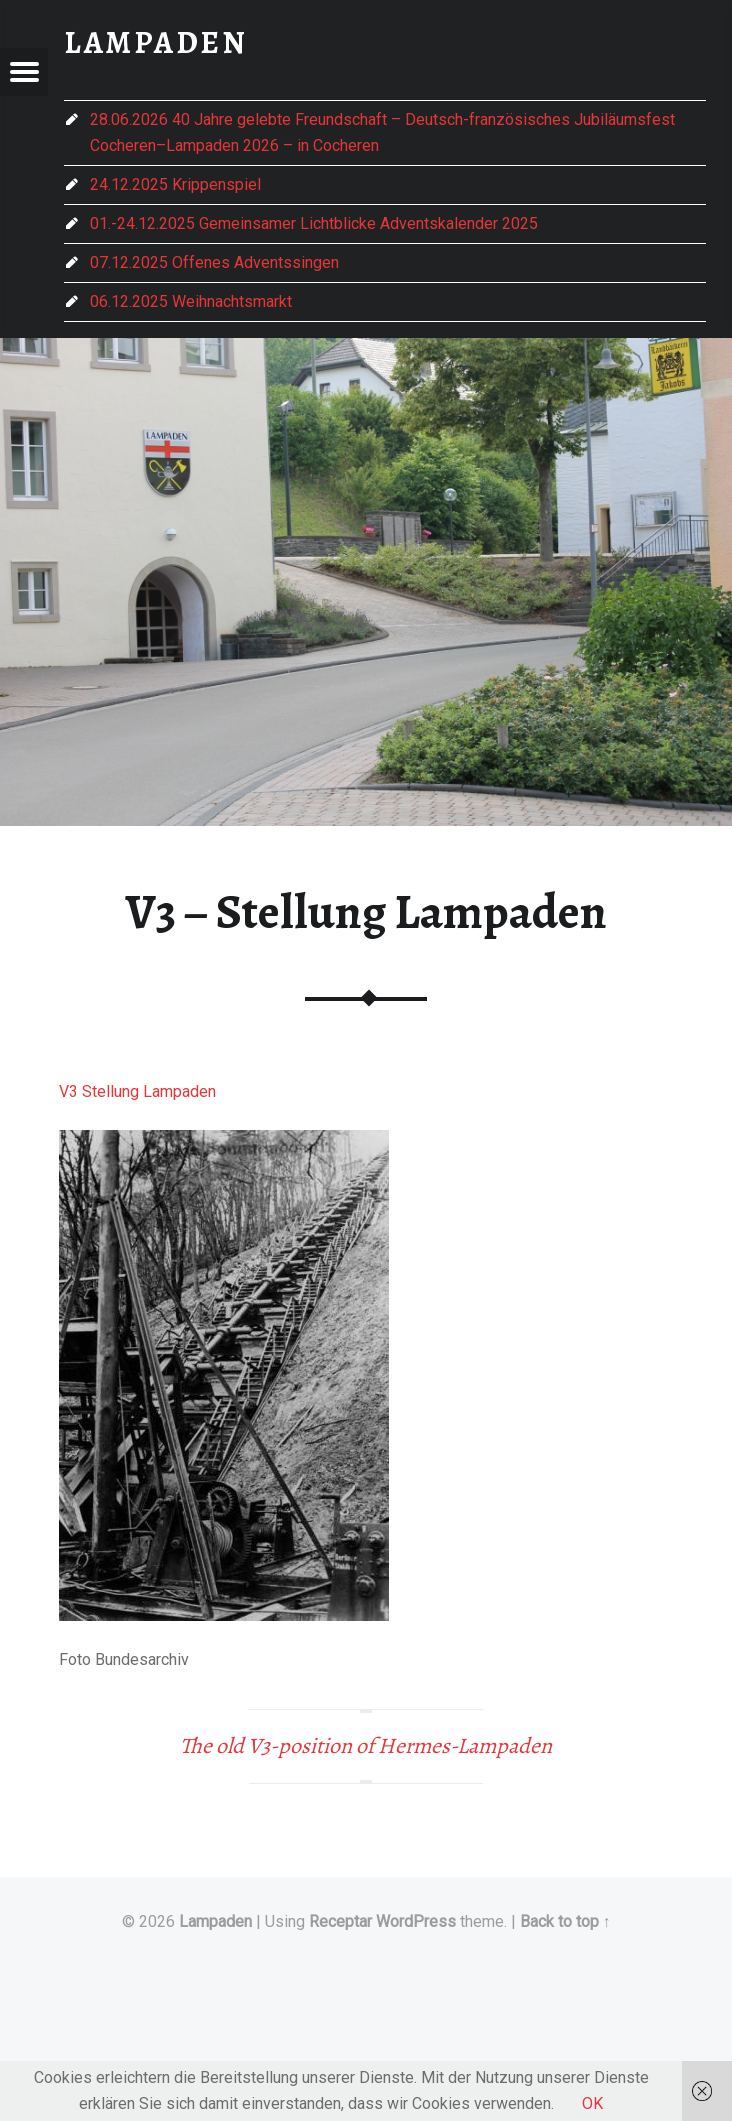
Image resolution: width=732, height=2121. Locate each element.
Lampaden (215, 1921)
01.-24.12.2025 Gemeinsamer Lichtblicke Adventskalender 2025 (314, 223)
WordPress (416, 1921)
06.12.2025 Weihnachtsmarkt (191, 301)
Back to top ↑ (565, 1921)
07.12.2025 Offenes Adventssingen (214, 262)
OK (592, 2103)
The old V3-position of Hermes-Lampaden (366, 1746)
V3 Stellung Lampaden (137, 1091)
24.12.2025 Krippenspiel (175, 184)
